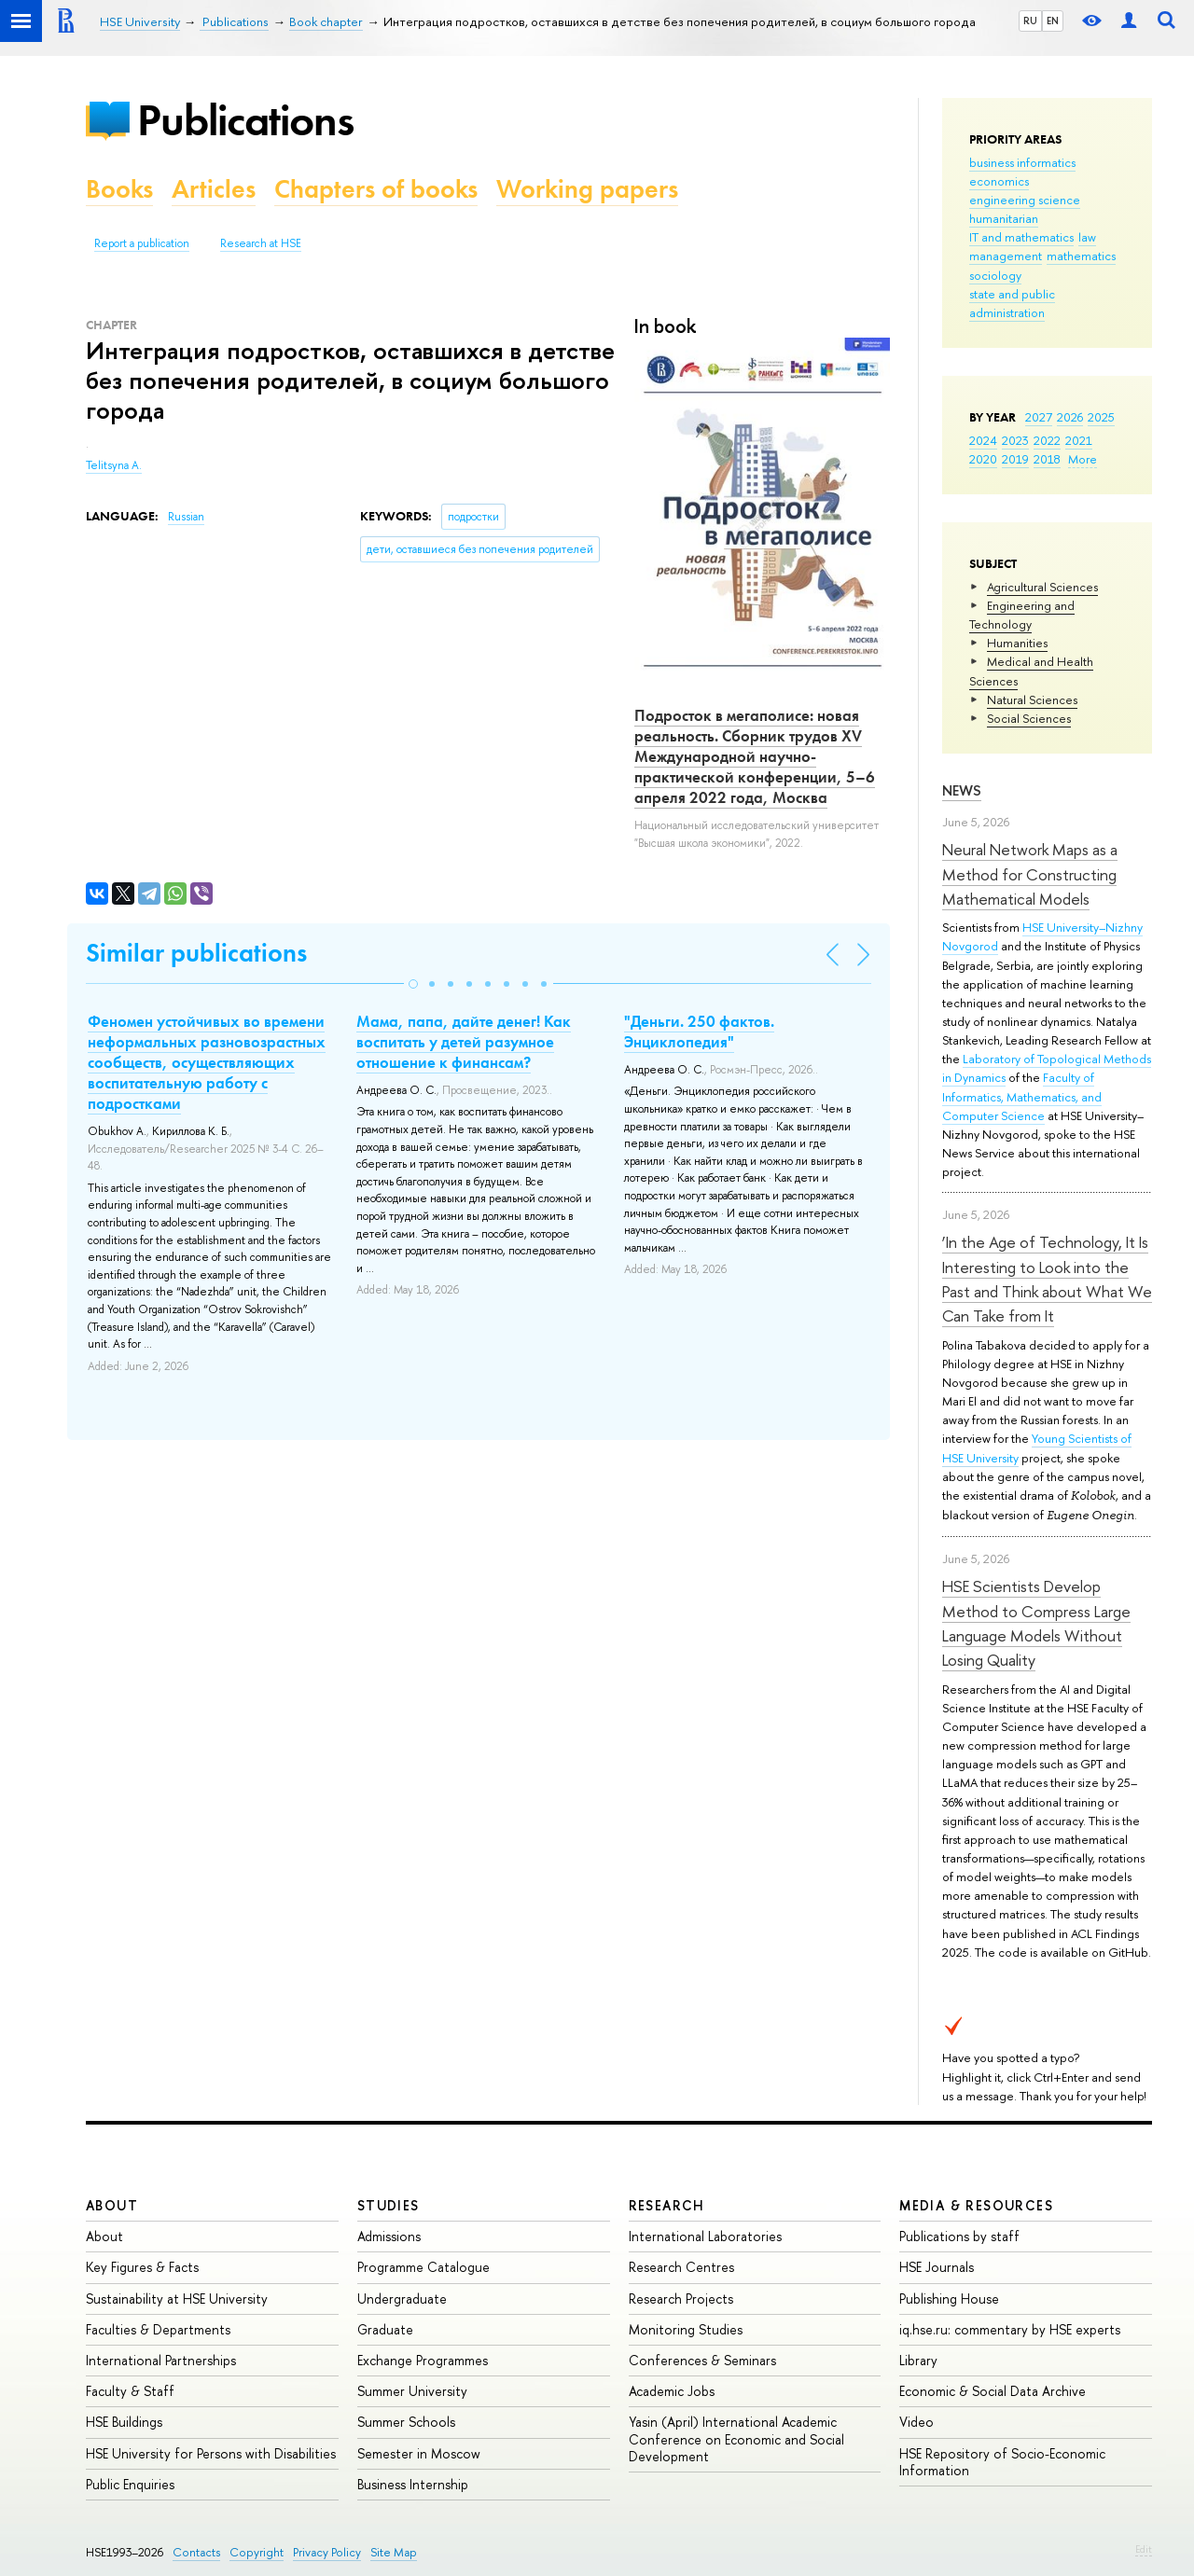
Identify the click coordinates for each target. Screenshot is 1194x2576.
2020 (983, 458)
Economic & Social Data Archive (992, 2391)
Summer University (412, 2391)
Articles (214, 189)
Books (119, 189)
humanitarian (1003, 218)
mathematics (1081, 255)
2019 (1015, 458)
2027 (1038, 417)
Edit (1143, 2548)
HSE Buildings (124, 2422)
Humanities (1017, 642)
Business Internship (412, 2484)
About (112, 2205)
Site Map (393, 2552)
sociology (995, 275)
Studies (388, 2205)
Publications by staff (959, 2236)
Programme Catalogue (423, 2267)
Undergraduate (402, 2298)
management (1005, 255)
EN (1053, 20)
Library (918, 2360)
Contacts (196, 2552)
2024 (983, 440)
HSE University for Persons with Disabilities (211, 2453)
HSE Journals (936, 2267)
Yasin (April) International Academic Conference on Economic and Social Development (736, 2438)
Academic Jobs (672, 2391)
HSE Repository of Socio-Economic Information (1002, 2461)
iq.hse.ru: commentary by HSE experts (1009, 2329)
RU (1030, 20)
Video (916, 2422)
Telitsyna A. (114, 465)
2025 (1101, 417)
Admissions (389, 2236)
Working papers (587, 189)
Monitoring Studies (686, 2329)
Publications (245, 119)
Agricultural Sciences (1042, 586)
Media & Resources (976, 2205)
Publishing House (949, 2298)
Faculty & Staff (130, 2391)
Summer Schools (406, 2422)
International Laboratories (705, 2236)
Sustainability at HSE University (177, 2298)
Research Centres (681, 2267)
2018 (1047, 458)
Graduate (385, 2329)
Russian (186, 516)
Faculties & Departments (158, 2329)
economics (999, 181)
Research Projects (681, 2298)
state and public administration (1012, 303)
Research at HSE (260, 243)
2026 (1070, 417)
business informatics (1022, 162)
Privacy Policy (327, 2552)
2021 (1078, 440)
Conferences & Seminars (702, 2360)
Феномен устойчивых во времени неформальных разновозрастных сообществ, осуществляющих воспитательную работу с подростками (207, 1062)
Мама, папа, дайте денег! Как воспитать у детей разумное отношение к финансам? (463, 1042)
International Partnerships (161, 2360)
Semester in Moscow (418, 2453)
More (1082, 458)
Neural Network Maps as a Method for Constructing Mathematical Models (1030, 873)
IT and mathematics (1021, 237)
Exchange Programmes (422, 2360)
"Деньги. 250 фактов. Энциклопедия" (699, 1031)
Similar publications (196, 952)
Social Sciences (1029, 718)
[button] (413, 984)
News (961, 790)
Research (667, 2205)
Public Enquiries (130, 2484)
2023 (1015, 440)
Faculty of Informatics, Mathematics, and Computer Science (1022, 1096)
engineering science (1024, 199)
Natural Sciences (1032, 699)
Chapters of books (376, 189)
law (1087, 237)
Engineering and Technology (1022, 614)
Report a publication (141, 243)
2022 (1047, 440)
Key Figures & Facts (142, 2267)
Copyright (256, 2552)
